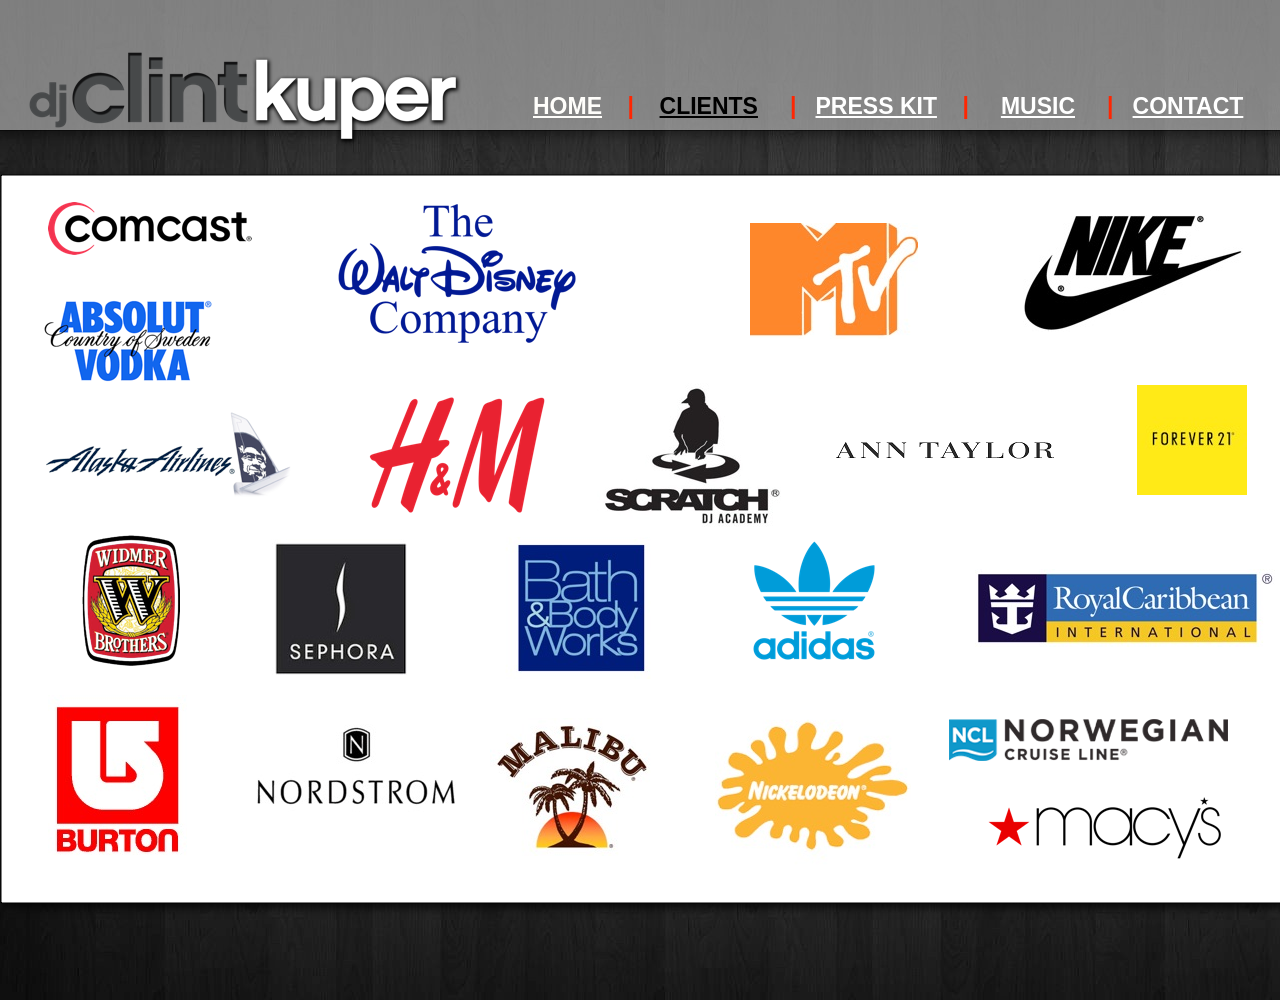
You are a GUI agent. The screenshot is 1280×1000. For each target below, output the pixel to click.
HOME (567, 106)
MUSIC (1038, 106)
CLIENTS (709, 106)
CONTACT (1188, 106)
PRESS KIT (876, 106)
